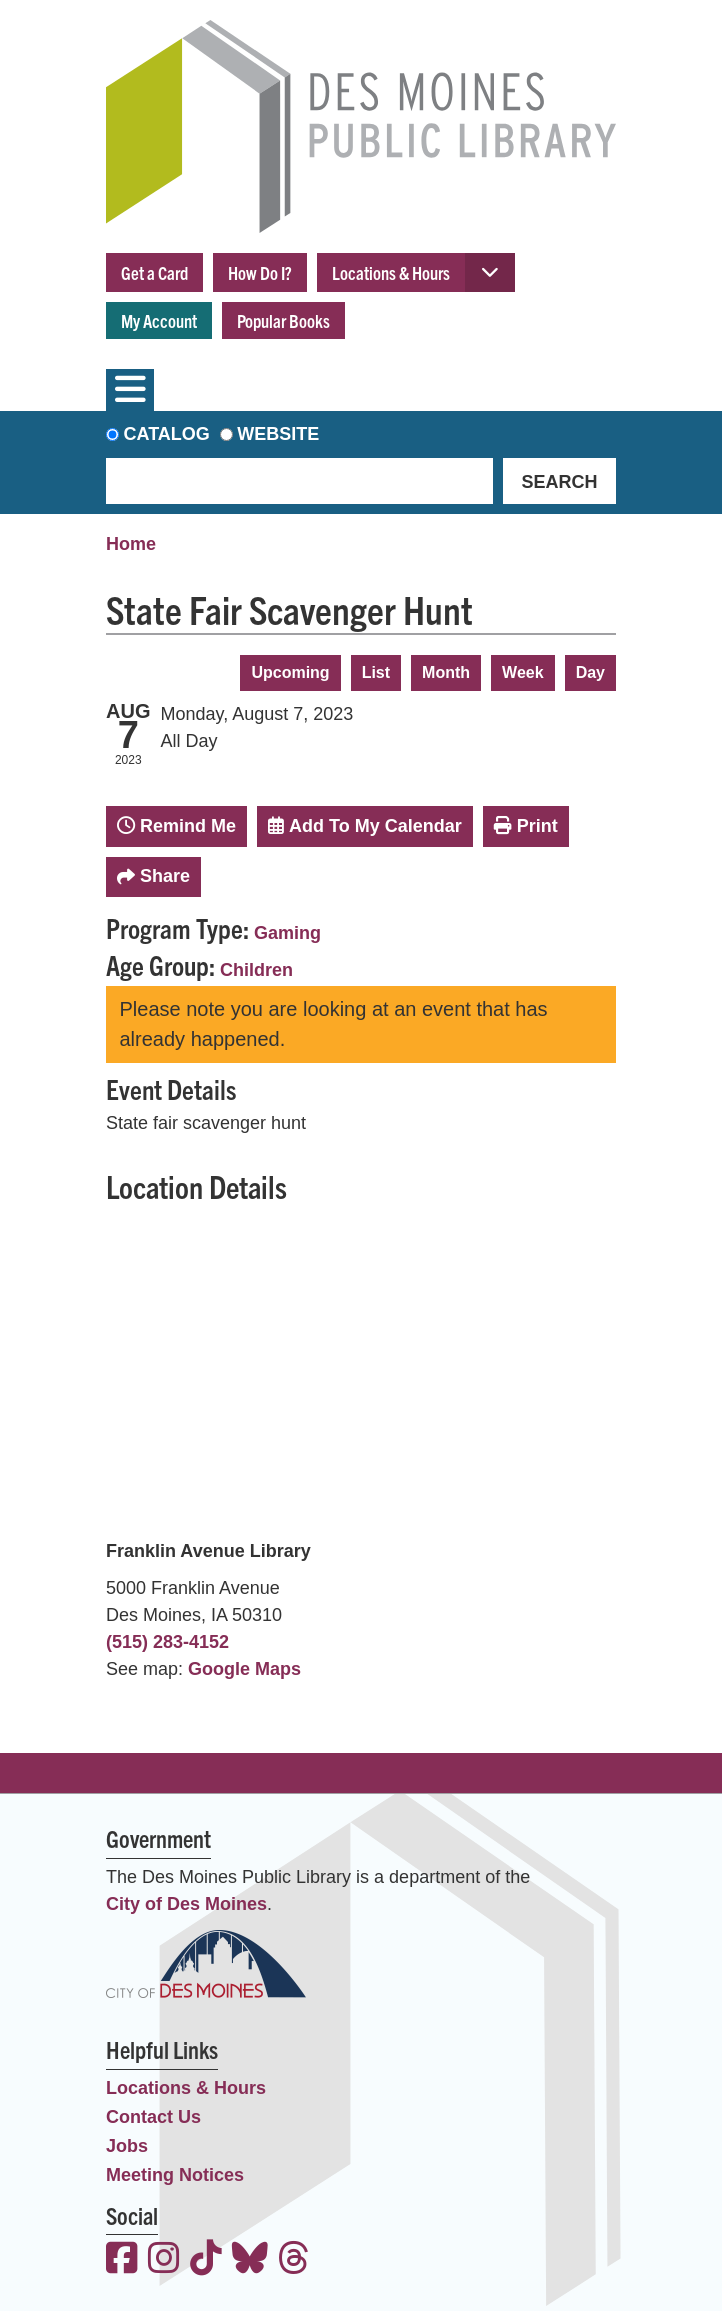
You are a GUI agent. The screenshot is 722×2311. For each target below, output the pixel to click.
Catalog (167, 434)
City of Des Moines (186, 1904)
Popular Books (283, 320)
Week (523, 672)
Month (446, 672)
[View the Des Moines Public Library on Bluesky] (250, 2260)
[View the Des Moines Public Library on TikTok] (206, 2260)
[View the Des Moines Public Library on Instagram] (164, 2260)
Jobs (127, 2146)
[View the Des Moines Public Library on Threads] (294, 2260)
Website (278, 434)
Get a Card (154, 272)
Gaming (287, 933)
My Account (159, 320)
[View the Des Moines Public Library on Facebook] (122, 2260)
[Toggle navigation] (130, 390)
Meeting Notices (175, 2175)
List (376, 672)
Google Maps (244, 1669)
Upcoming (290, 672)
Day (590, 672)
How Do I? (260, 272)
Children (256, 970)
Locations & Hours (391, 272)
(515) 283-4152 (167, 1642)
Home (131, 544)
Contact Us (153, 2117)
